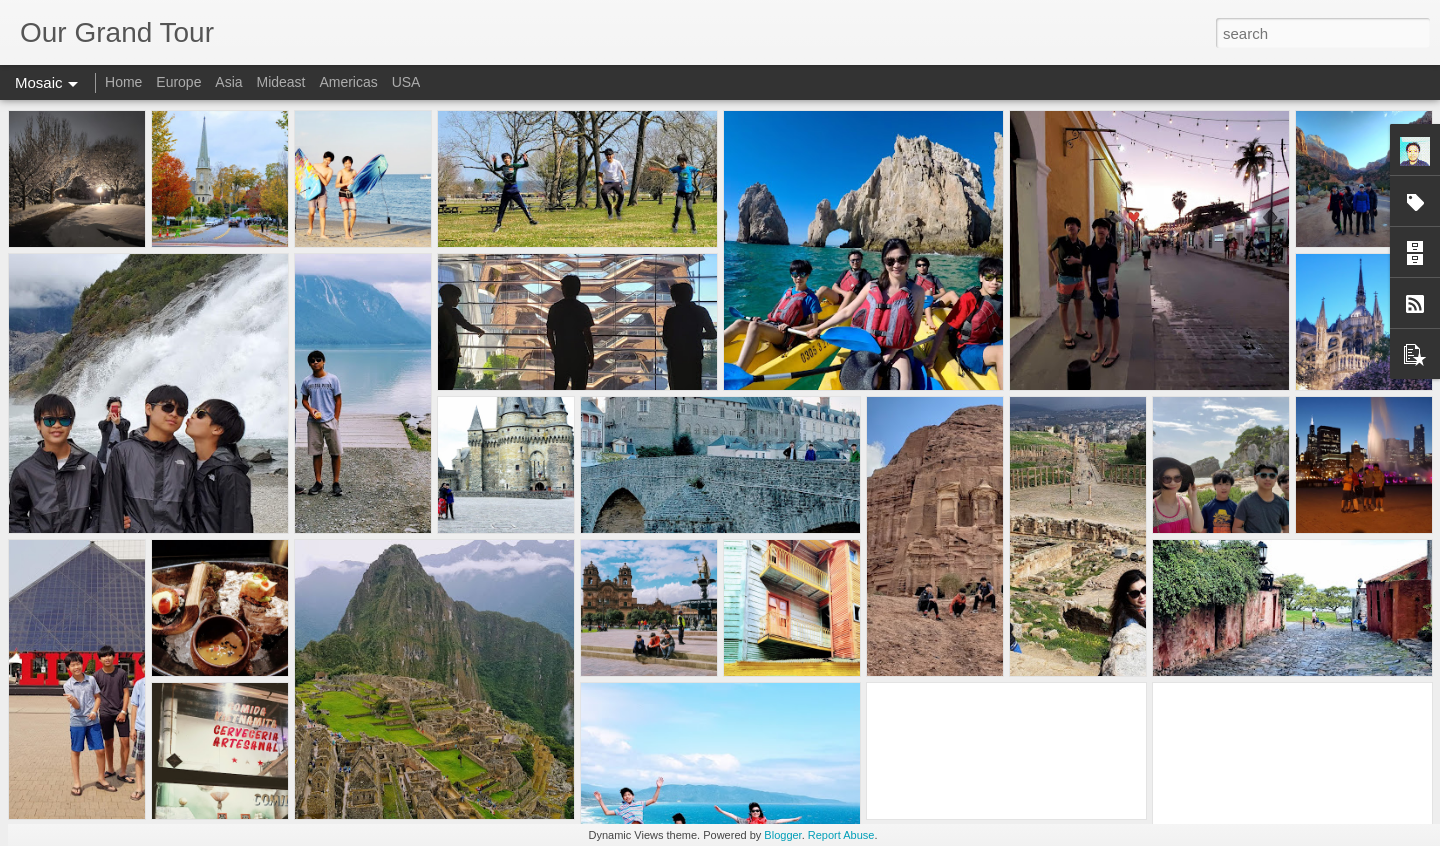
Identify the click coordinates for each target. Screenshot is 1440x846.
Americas (348, 82)
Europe (178, 82)
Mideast (280, 82)
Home (123, 82)
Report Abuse (841, 835)
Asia (228, 82)
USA (406, 82)
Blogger (782, 835)
